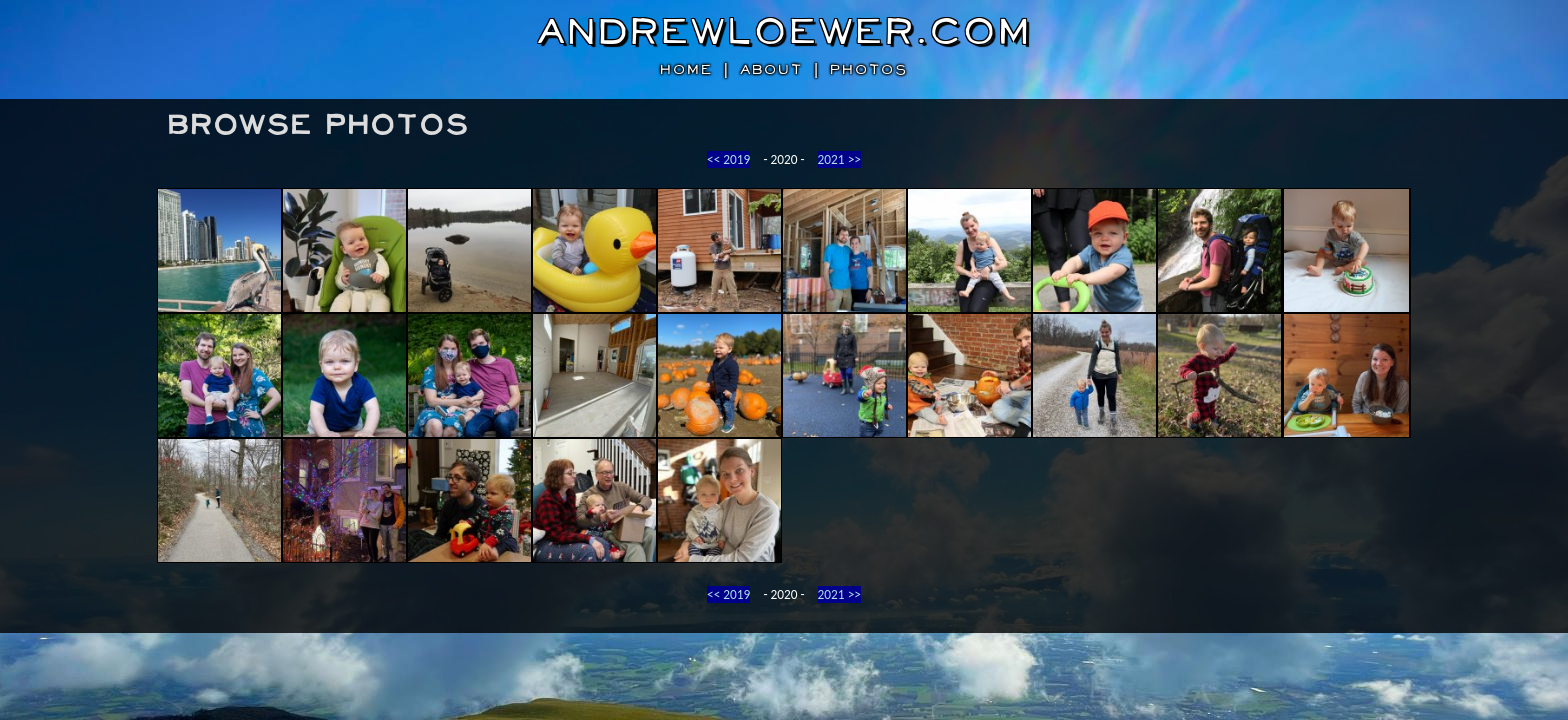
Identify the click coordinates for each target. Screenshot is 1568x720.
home (686, 70)
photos (869, 70)
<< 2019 (728, 159)
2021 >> (839, 159)
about (771, 70)
